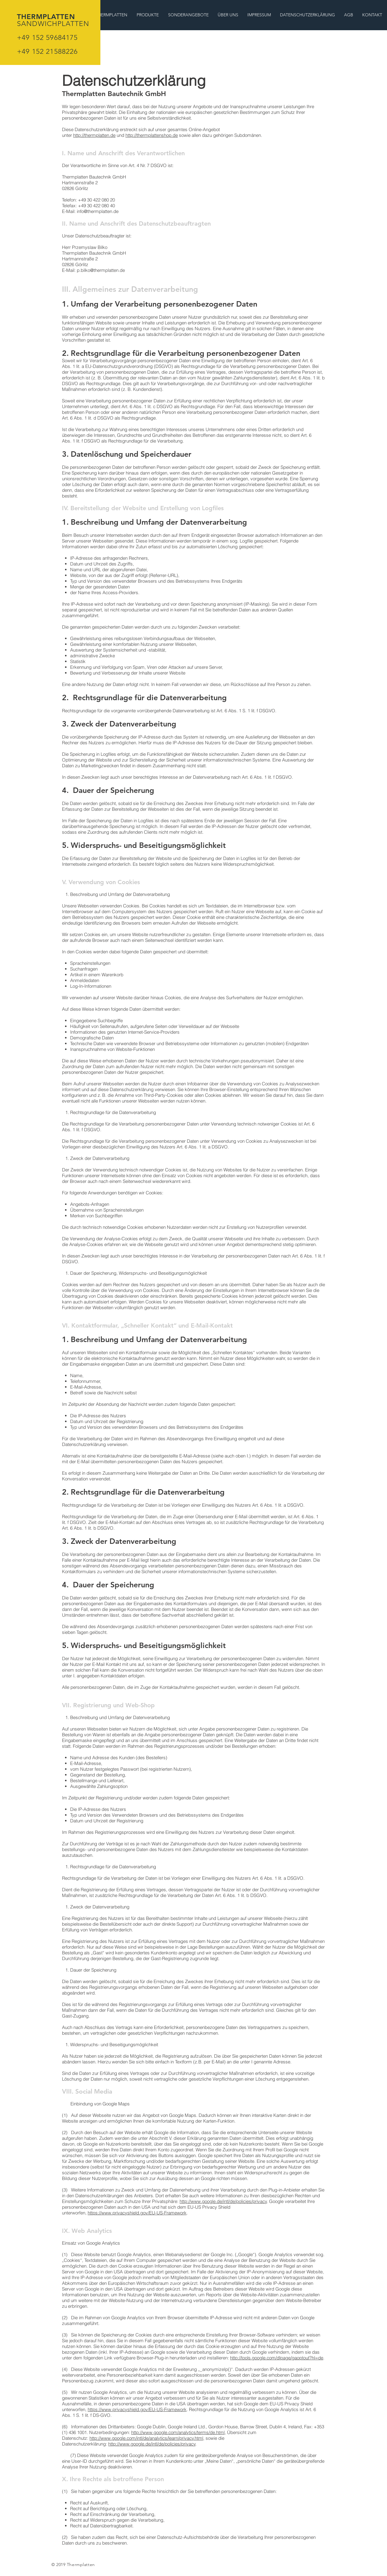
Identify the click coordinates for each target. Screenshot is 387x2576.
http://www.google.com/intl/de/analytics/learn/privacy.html (146, 2438)
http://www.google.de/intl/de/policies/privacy (223, 2201)
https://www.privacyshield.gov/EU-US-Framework (137, 2213)
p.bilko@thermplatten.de (101, 270)
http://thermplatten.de (94, 135)
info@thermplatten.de (98, 211)
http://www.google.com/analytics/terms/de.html (178, 2432)
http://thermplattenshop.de (151, 135)
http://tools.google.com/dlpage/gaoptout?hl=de (276, 2358)
